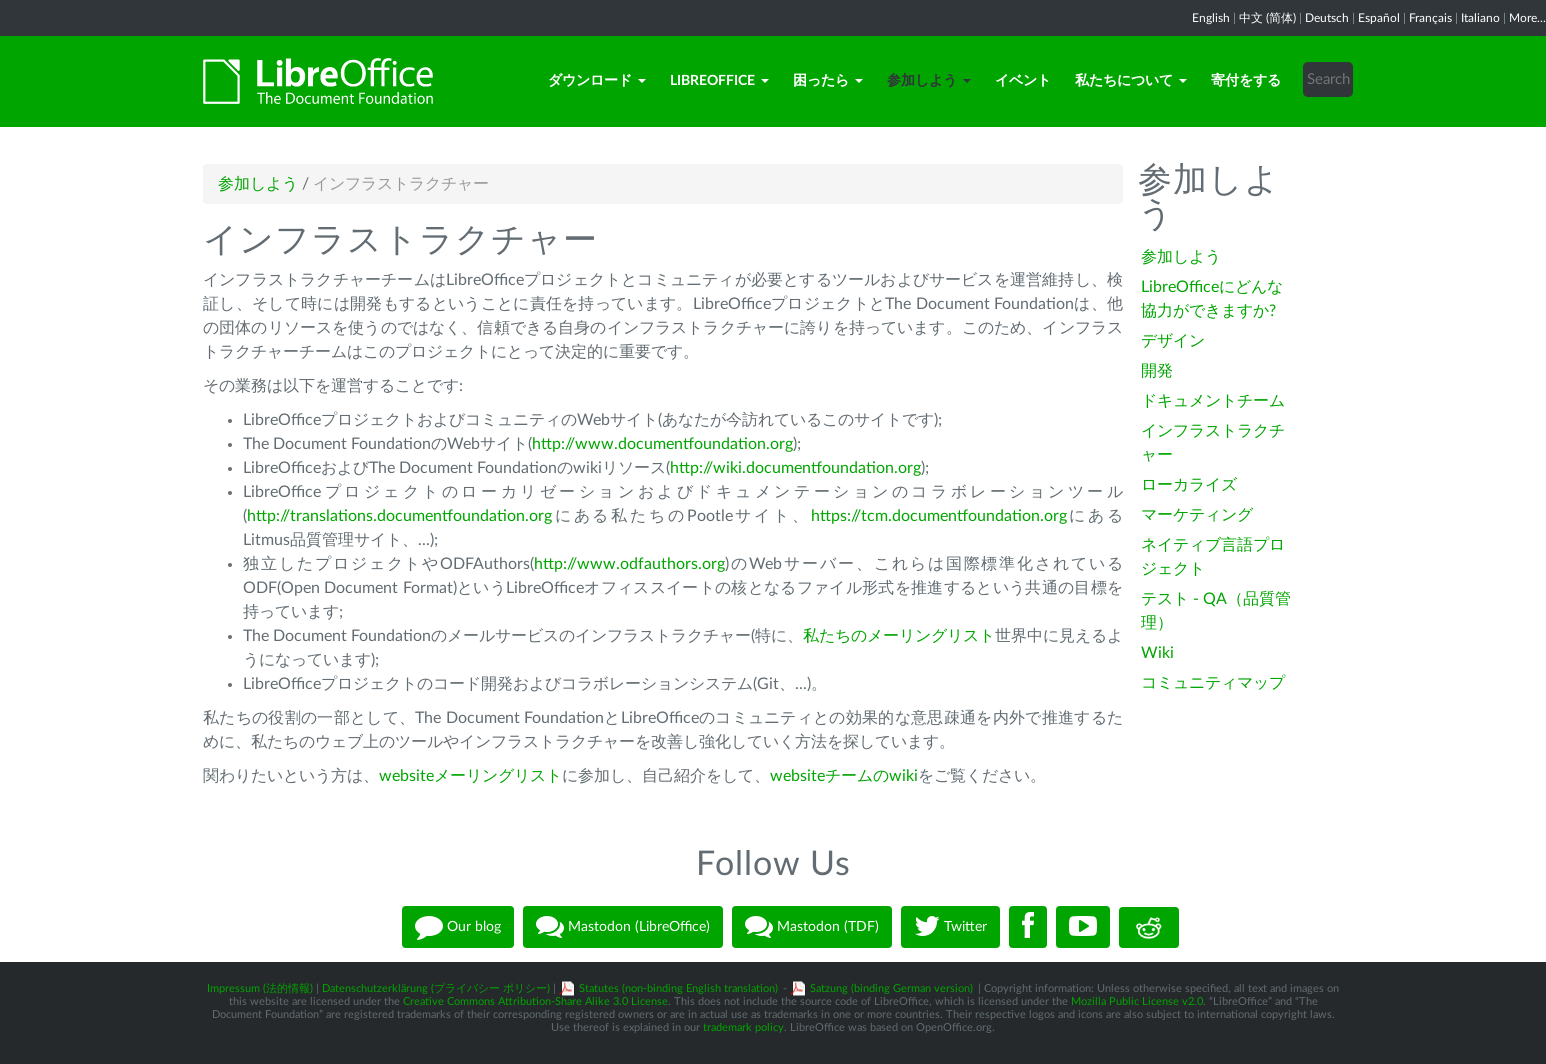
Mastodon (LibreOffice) (623, 927)
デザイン (1173, 341)
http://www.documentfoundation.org (662, 444)
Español (1379, 18)
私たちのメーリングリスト (899, 636)
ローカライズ (1189, 485)
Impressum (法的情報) (260, 988)
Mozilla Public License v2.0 (1137, 1001)
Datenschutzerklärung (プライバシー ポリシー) (436, 988)
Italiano (1480, 18)
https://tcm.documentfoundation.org (939, 516)
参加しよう (929, 81)
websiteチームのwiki (844, 776)
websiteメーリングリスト (470, 776)
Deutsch (1327, 18)
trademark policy (743, 1027)
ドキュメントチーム (1213, 401)
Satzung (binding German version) (891, 988)
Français (1430, 18)
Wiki (1157, 653)
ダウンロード (597, 81)
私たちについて (1131, 81)
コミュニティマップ (1213, 683)
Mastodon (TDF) (812, 927)
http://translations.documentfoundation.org (399, 516)
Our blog (458, 927)
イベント (1023, 81)
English (1211, 18)
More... (1527, 18)
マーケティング (1197, 515)
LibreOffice (719, 81)
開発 (1157, 371)
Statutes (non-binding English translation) (678, 988)
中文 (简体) (1267, 18)
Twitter (950, 927)
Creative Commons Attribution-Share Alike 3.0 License (535, 1001)
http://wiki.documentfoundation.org (795, 468)
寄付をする (1246, 81)
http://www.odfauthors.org (629, 564)
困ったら (828, 81)
